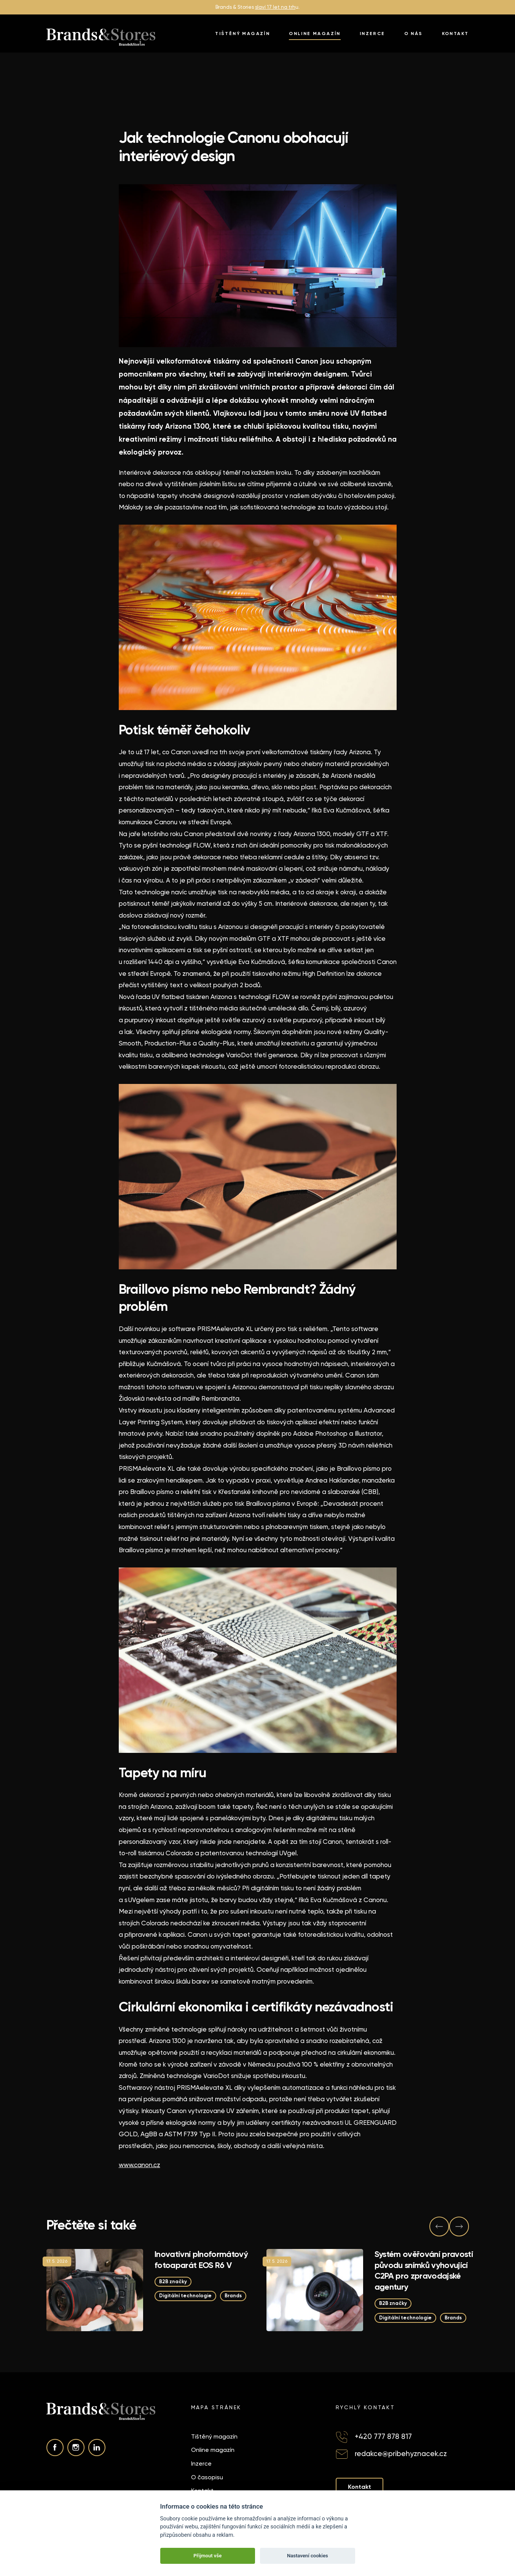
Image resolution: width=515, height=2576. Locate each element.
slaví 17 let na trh (275, 7)
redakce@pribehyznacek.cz (401, 2453)
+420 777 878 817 (383, 2436)
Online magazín (315, 33)
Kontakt (455, 33)
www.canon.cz (139, 2165)
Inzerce (372, 33)
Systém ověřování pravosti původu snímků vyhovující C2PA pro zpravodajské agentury (423, 2270)
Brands (233, 2296)
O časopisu (207, 2477)
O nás (413, 33)
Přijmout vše (207, 2555)
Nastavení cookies (307, 2555)
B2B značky (173, 2282)
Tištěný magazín (242, 33)
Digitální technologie (185, 2296)
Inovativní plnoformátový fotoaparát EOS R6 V (201, 2259)
